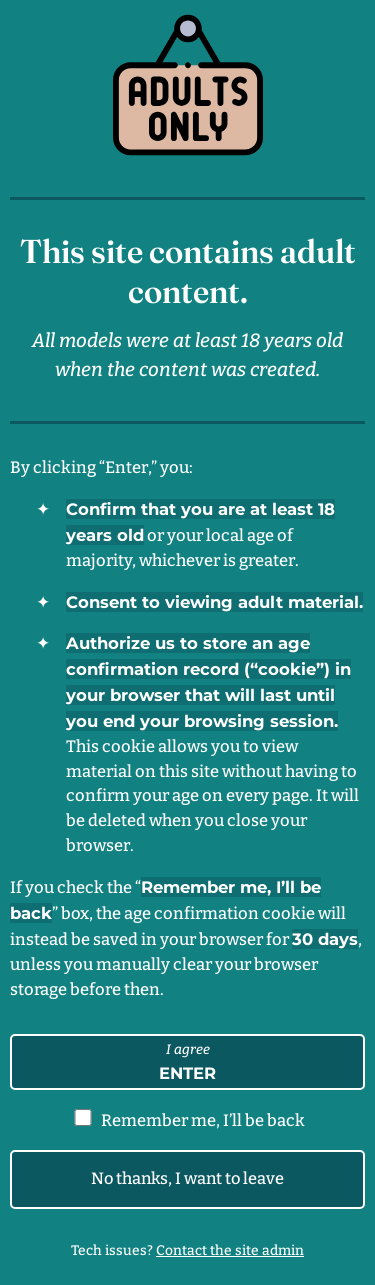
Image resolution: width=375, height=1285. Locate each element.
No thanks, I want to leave (187, 1178)
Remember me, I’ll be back (203, 1120)
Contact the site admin (230, 1250)
